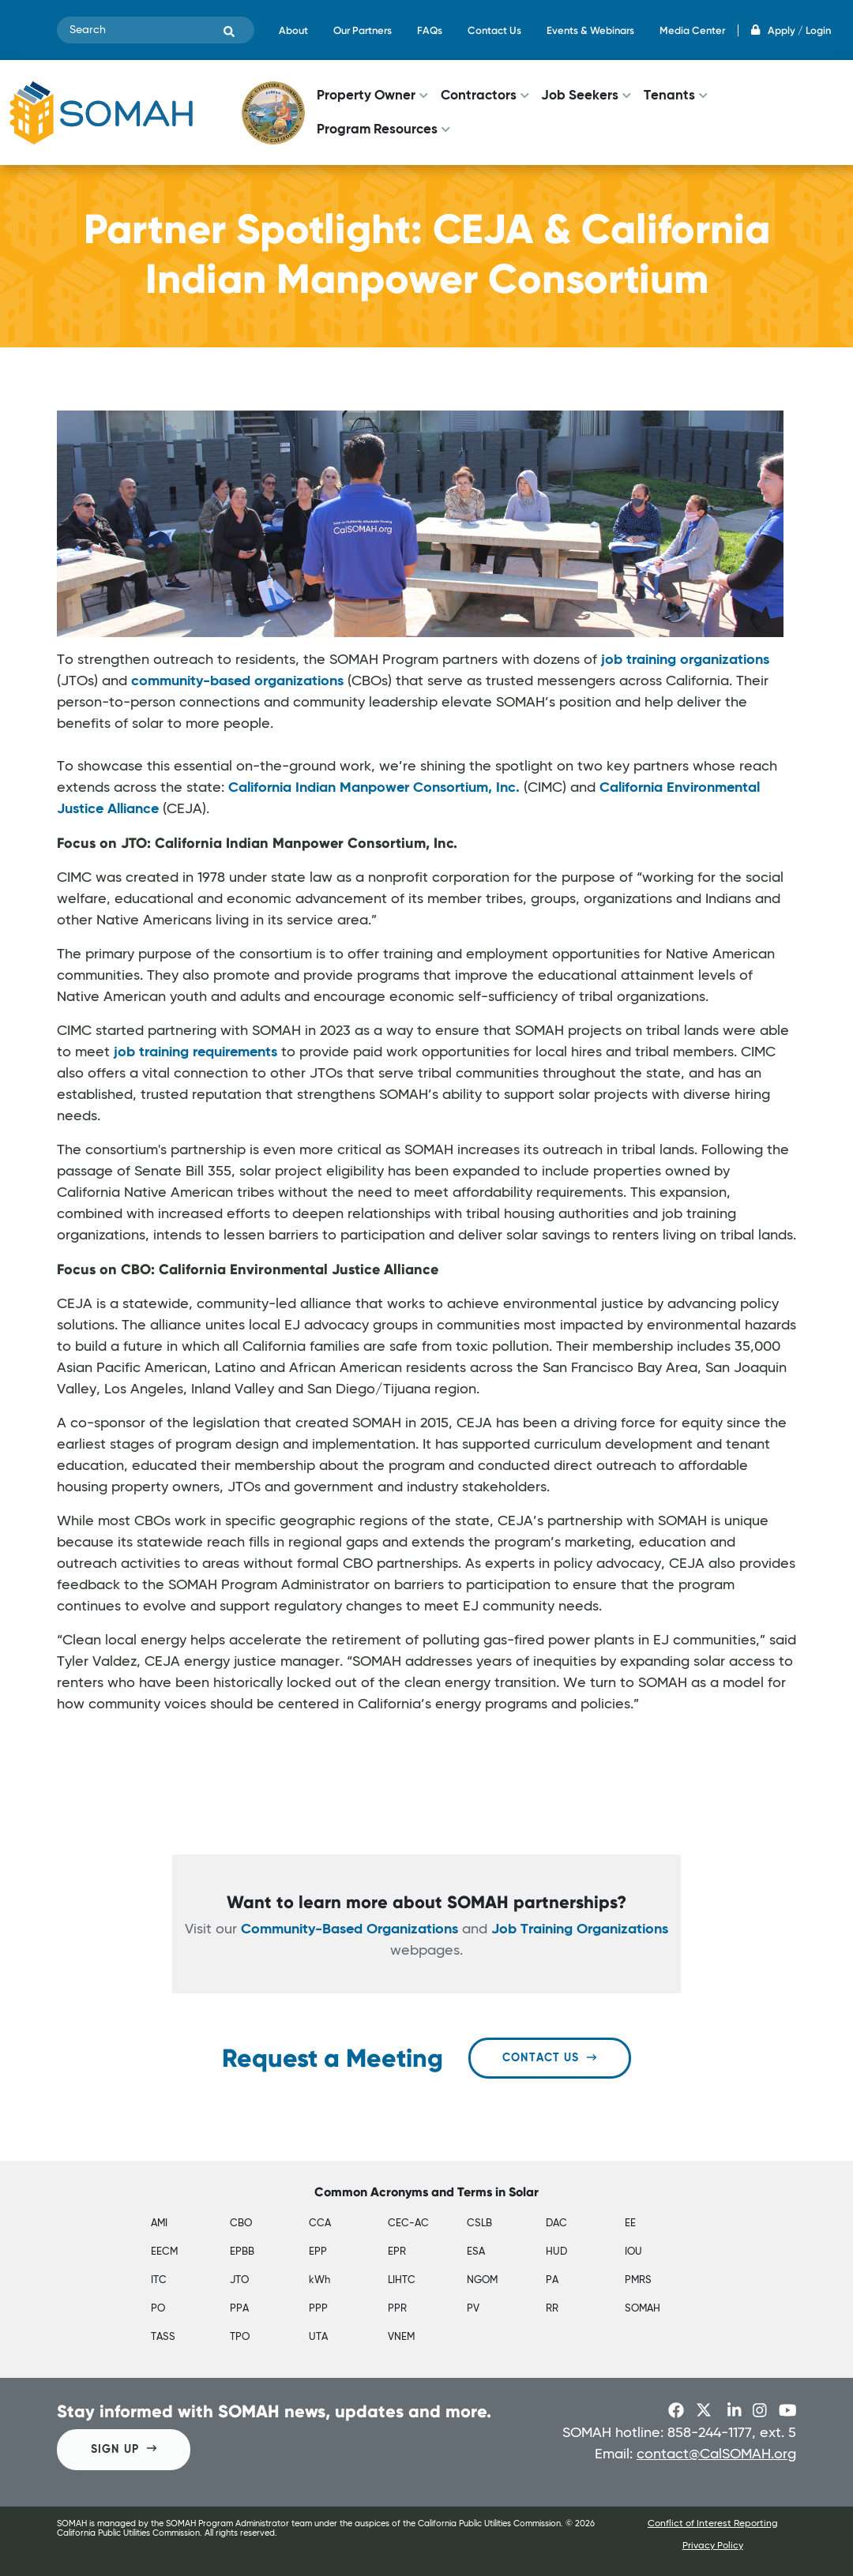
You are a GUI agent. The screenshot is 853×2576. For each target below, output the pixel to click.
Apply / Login (791, 30)
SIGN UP (123, 2448)
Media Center (692, 30)
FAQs (429, 30)
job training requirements (195, 1052)
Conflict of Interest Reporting (713, 2524)
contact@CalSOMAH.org (716, 2454)
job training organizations (685, 660)
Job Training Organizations (579, 1929)
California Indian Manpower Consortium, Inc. (374, 788)
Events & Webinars (590, 30)
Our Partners (362, 30)
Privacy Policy (712, 2546)
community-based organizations (237, 681)
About (293, 30)
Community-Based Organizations (349, 1929)
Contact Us (494, 30)
